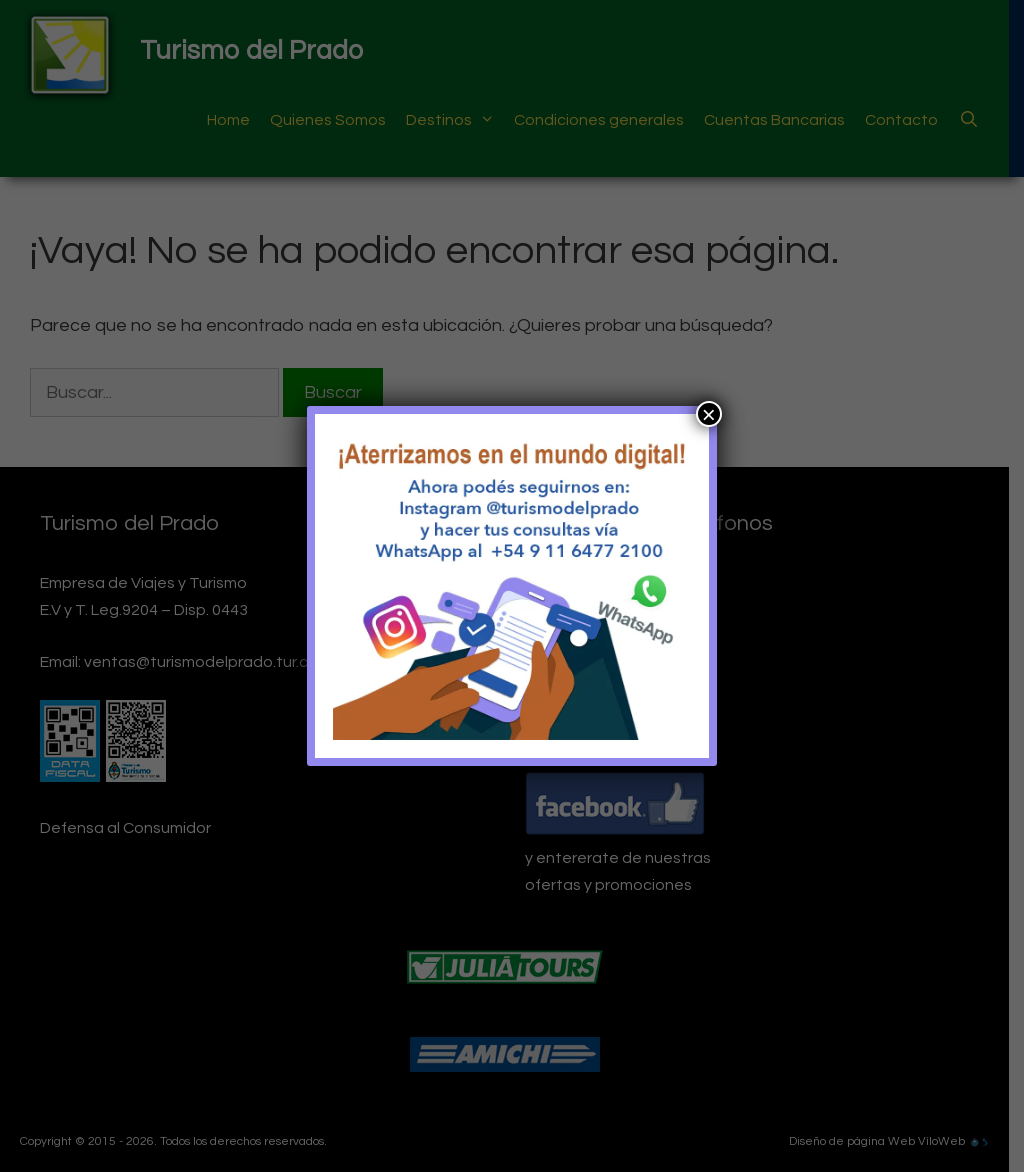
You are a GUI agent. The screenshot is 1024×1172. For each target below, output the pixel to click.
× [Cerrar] (709, 414)
